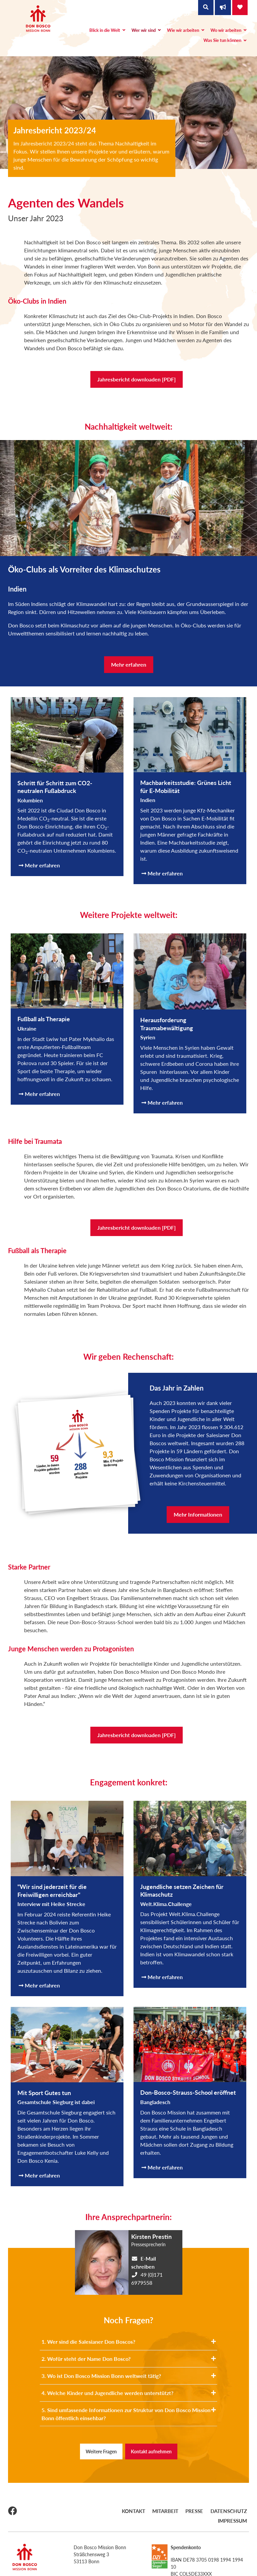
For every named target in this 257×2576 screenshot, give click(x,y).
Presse (170, 2510)
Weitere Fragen (101, 2451)
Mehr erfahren (128, 664)
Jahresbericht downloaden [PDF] (136, 379)
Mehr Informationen (198, 1514)
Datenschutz (200, 2510)
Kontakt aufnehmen (151, 2451)
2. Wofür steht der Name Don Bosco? (128, 2358)
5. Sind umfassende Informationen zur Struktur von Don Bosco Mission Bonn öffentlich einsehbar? (128, 2414)
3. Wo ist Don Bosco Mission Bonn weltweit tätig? (128, 2376)
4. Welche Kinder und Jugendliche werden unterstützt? (128, 2393)
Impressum (235, 2510)
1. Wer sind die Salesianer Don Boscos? (128, 2341)
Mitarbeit (145, 2510)
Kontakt (117, 2510)
